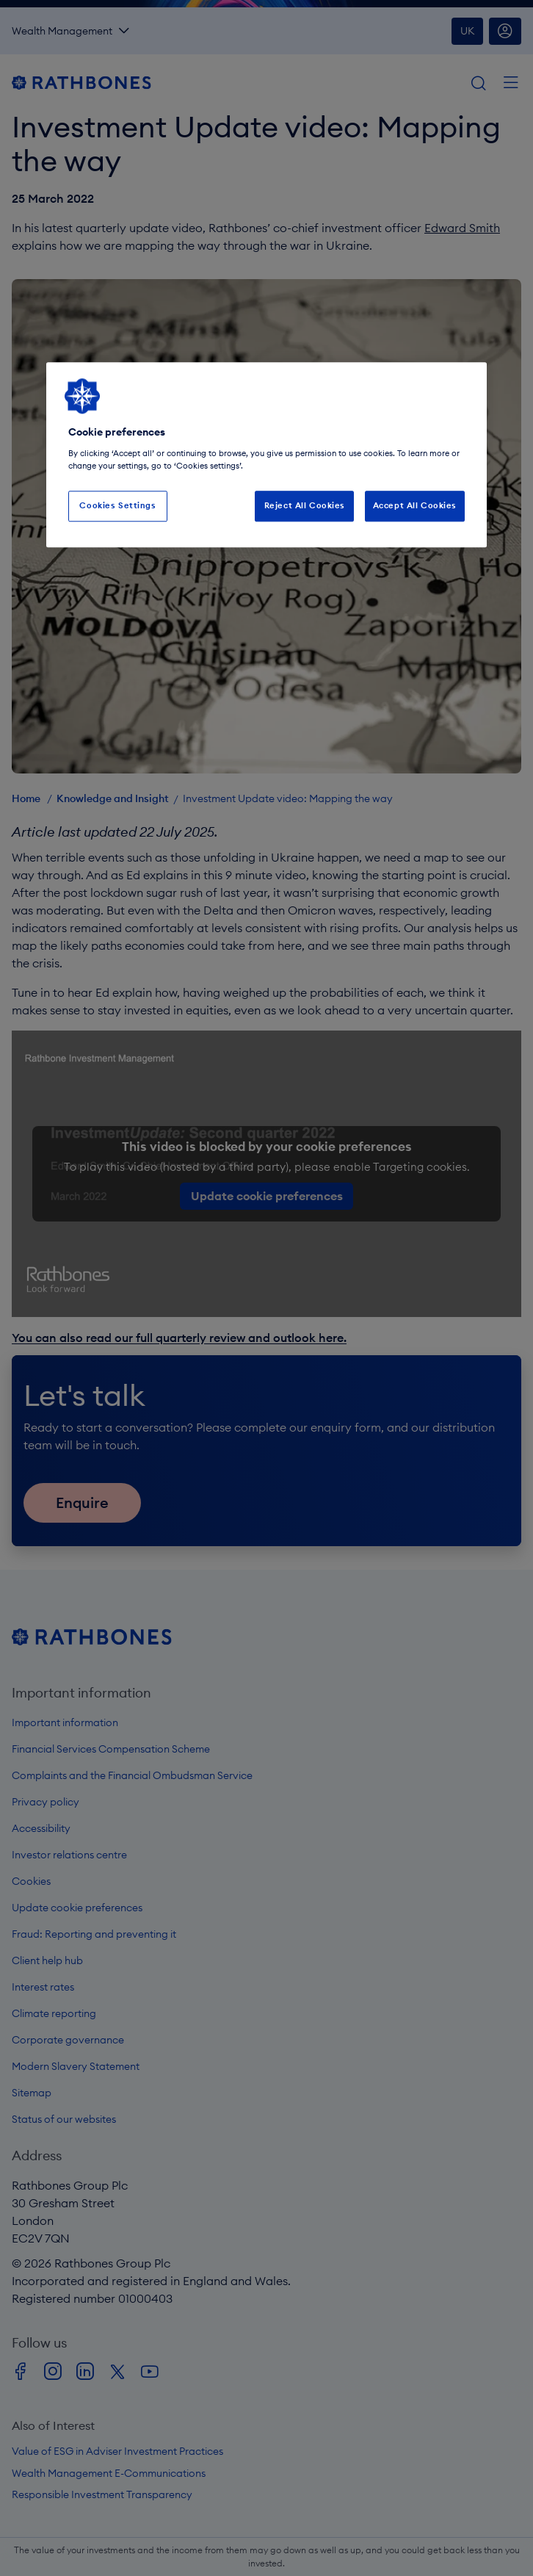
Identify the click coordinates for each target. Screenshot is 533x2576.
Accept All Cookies (415, 505)
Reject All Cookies (304, 505)
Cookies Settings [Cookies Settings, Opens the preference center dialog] (117, 505)
